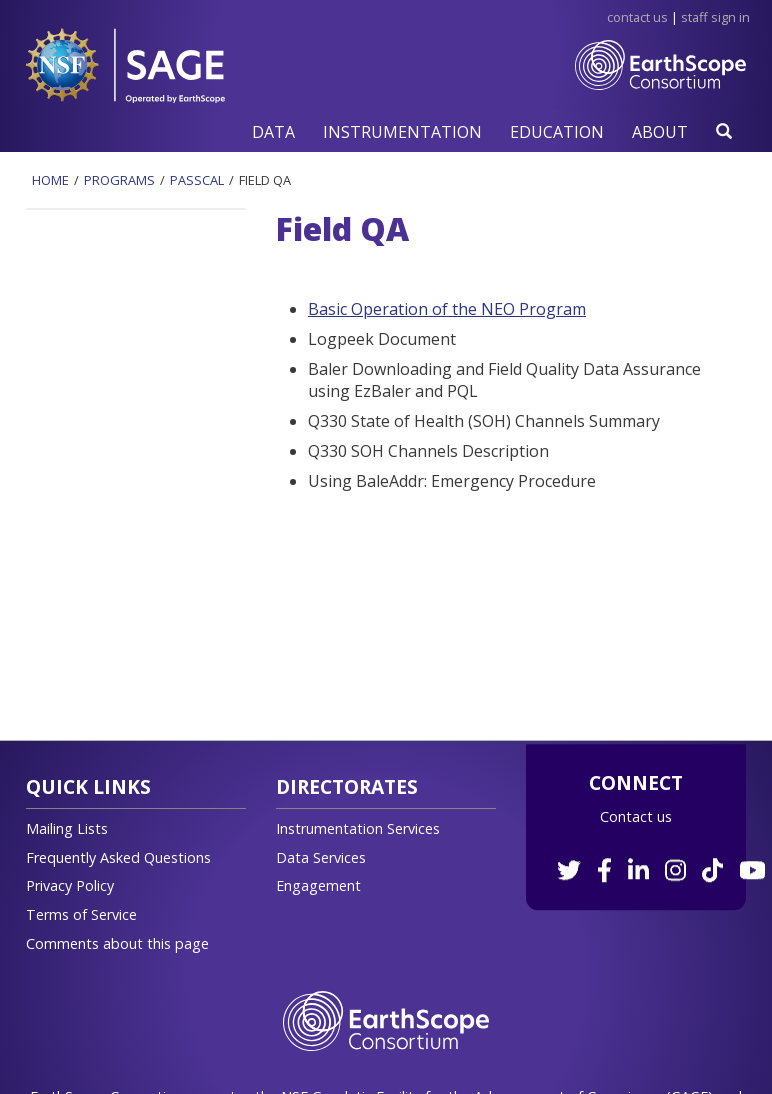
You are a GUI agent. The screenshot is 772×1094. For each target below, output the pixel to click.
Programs (119, 180)
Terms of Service (81, 914)
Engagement (318, 885)
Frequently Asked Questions (118, 857)
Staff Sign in (715, 17)
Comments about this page (117, 943)
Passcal (197, 180)
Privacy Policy (70, 885)
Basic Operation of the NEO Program (447, 309)
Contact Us (637, 17)
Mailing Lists (67, 828)
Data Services (321, 857)
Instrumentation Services (358, 828)
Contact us (636, 816)
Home (50, 180)
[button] (273, 131)
